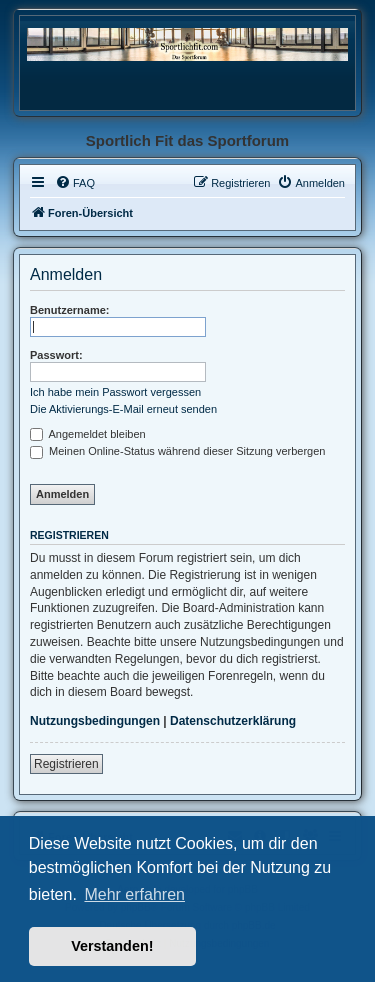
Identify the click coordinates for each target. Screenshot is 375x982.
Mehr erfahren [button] (134, 894)
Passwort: (56, 355)
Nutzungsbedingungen (95, 721)
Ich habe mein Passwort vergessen (115, 392)
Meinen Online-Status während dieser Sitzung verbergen (177, 451)
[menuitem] (75, 183)
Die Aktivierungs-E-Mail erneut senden (123, 409)
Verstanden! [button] (112, 946)
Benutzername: (69, 310)
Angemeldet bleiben (88, 434)
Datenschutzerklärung (233, 721)
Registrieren (66, 764)
